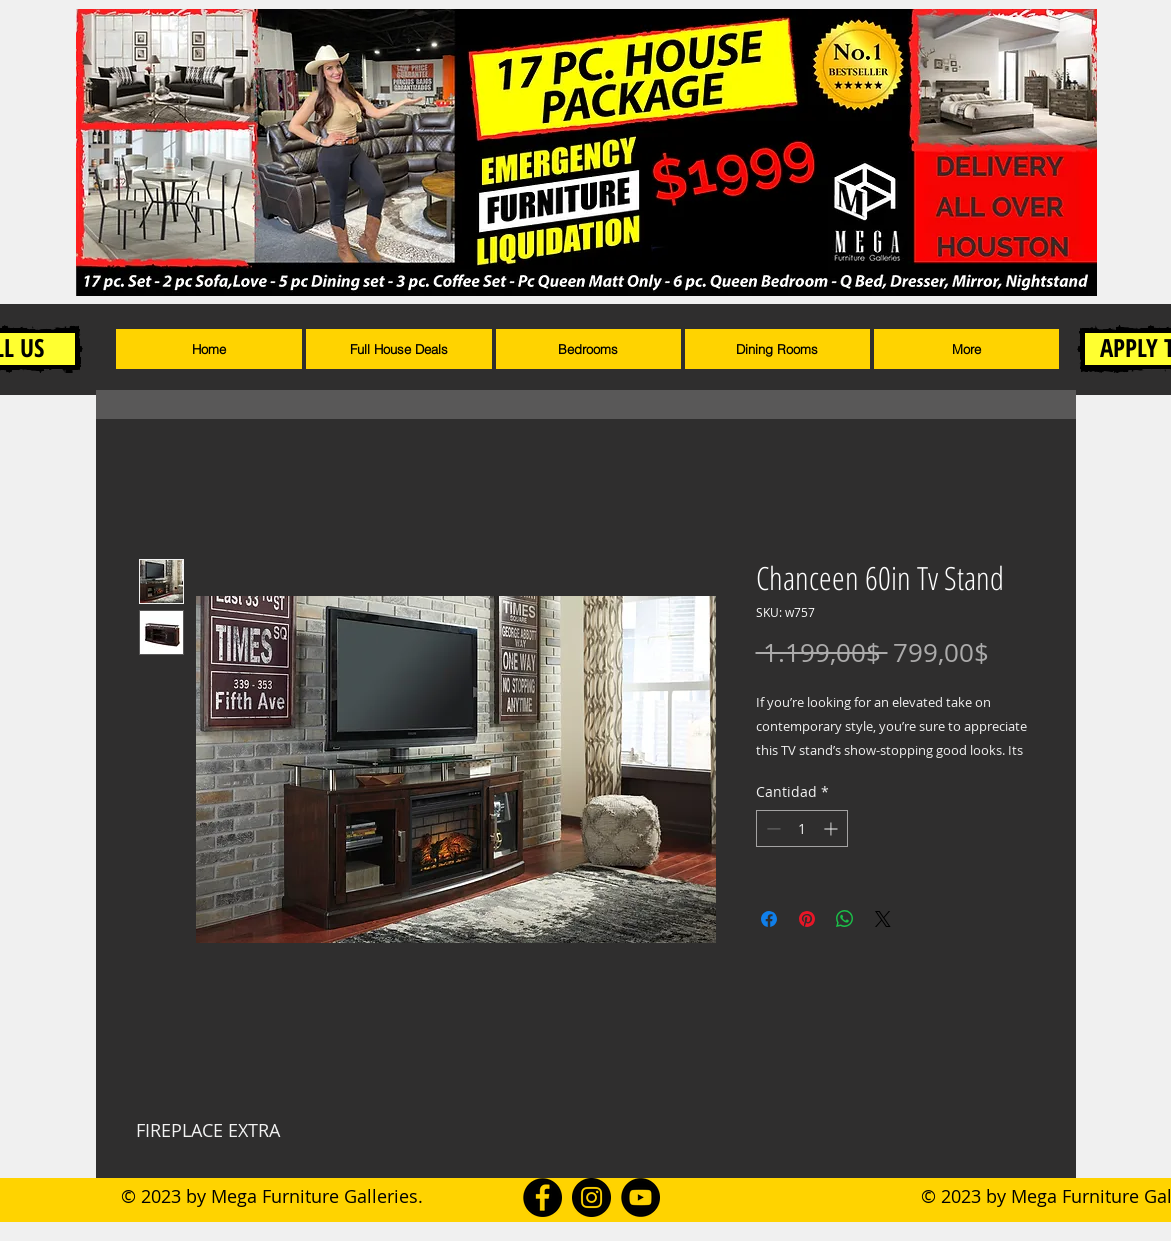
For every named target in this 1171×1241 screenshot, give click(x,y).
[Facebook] (542, 1197)
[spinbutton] (802, 828)
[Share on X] (883, 919)
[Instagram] (591, 1197)
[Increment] (832, 828)
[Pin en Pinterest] (807, 919)
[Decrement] (771, 828)
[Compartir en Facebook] (769, 919)
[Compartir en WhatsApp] (845, 919)
